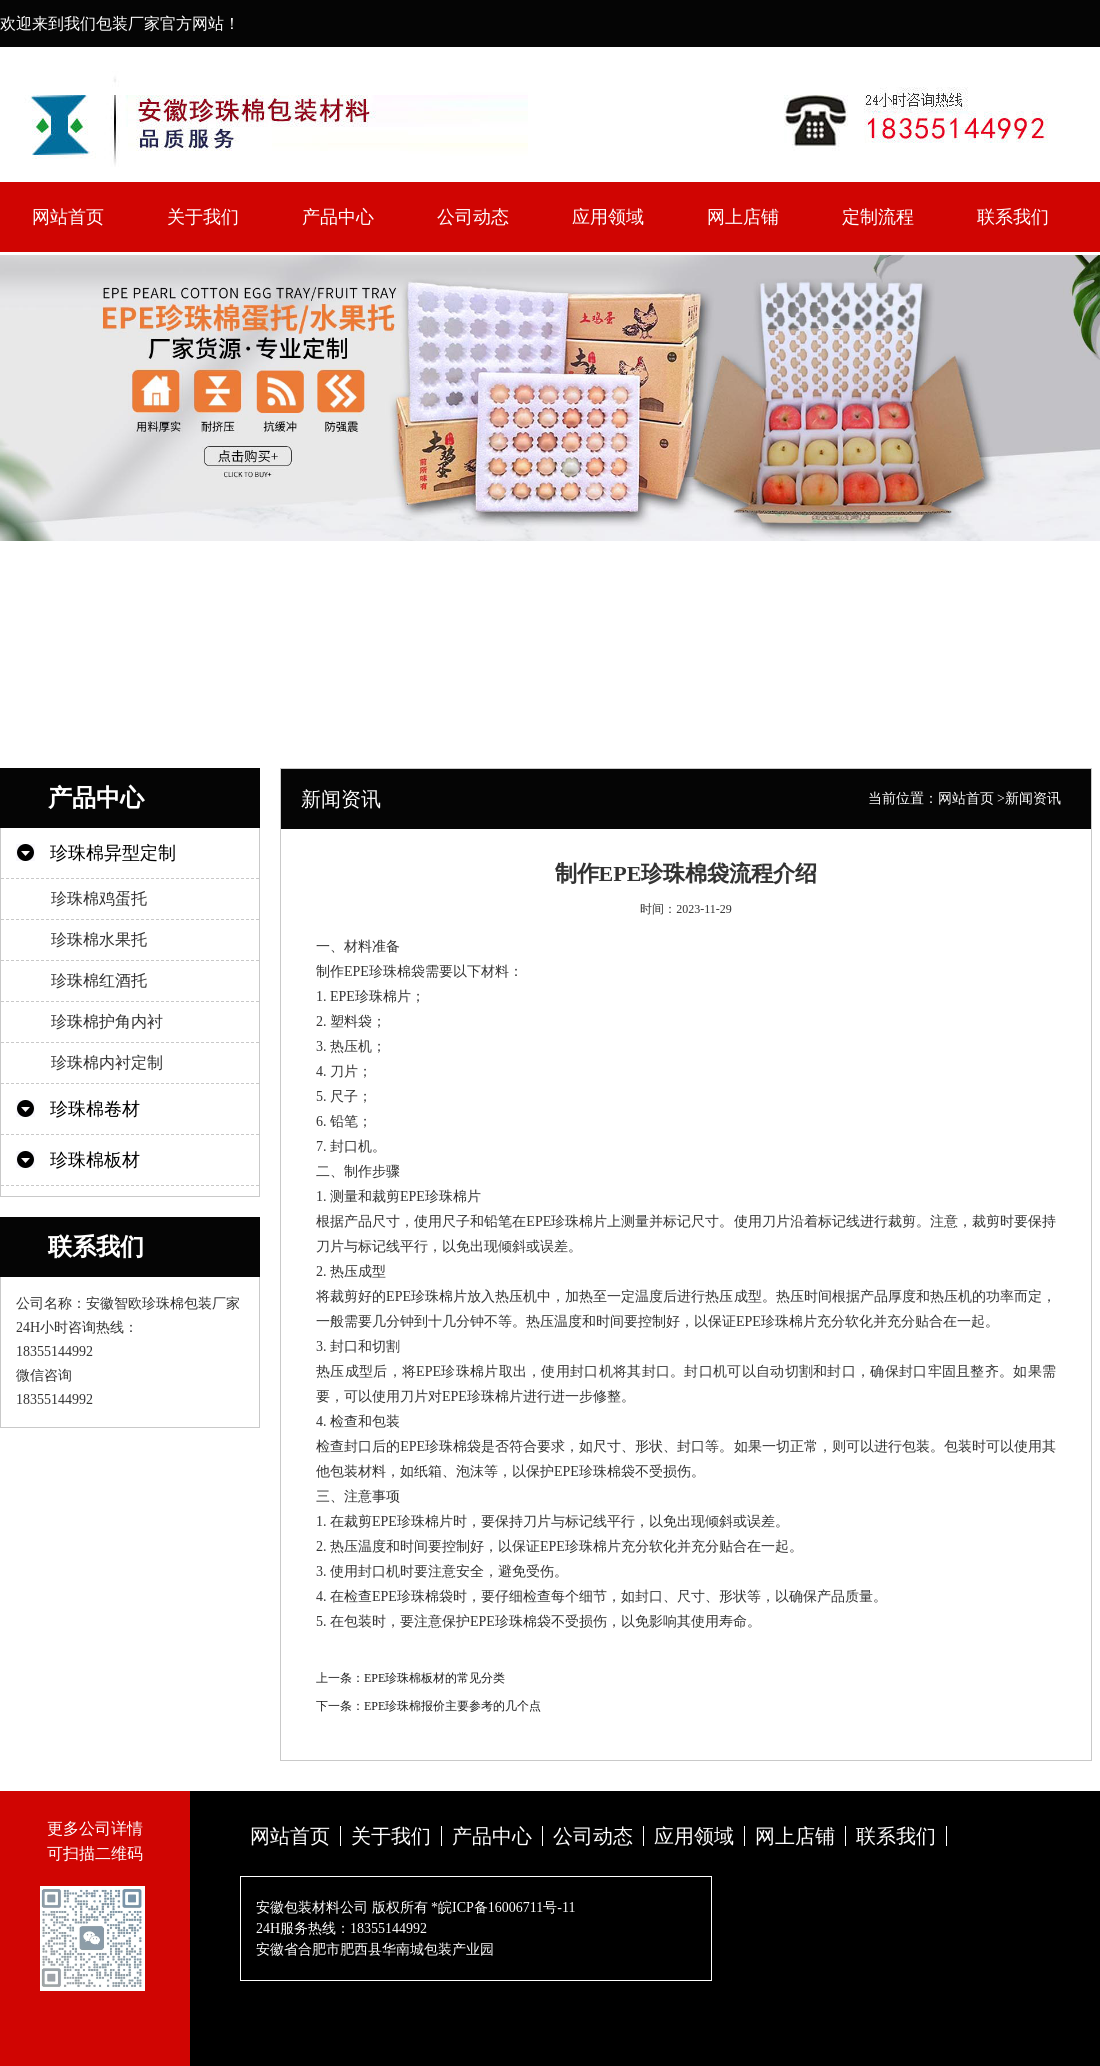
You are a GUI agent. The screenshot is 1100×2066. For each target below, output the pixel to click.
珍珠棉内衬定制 (107, 1062)
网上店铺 (743, 217)
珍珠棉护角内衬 (107, 1021)
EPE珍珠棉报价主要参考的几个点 (452, 1706)
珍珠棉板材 (95, 1160)
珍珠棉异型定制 (113, 853)
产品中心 (338, 217)
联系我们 (1013, 217)
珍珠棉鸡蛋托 (99, 898)
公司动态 (473, 217)
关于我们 (203, 217)
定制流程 (878, 217)
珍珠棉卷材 (95, 1109)
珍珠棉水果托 (99, 939)
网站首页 (68, 217)
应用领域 (608, 217)
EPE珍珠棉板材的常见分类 (434, 1678)
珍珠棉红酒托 (99, 980)
